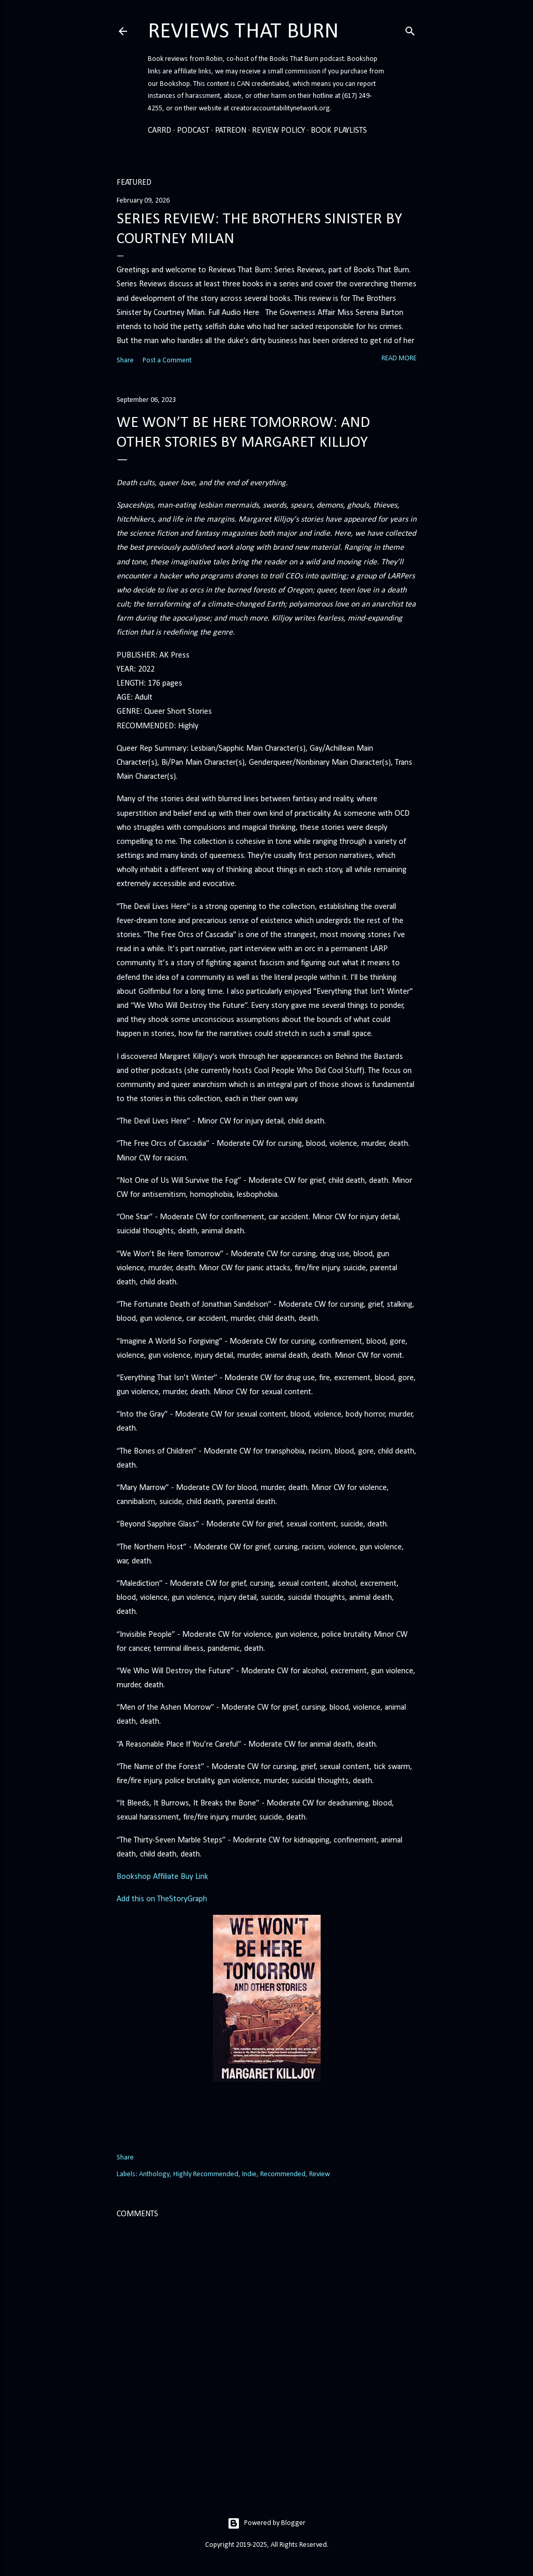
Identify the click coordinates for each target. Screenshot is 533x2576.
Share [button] (125, 360)
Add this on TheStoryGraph (162, 1899)
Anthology (154, 2174)
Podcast (193, 131)
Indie (249, 2174)
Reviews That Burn (243, 32)
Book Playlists (339, 131)
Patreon (230, 131)
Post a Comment (167, 360)
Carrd (159, 131)
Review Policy (278, 131)
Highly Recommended (205, 2174)
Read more (399, 358)
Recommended (283, 2174)
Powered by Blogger (266, 2523)
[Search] (410, 30)
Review (319, 2174)
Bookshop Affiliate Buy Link (162, 1877)
